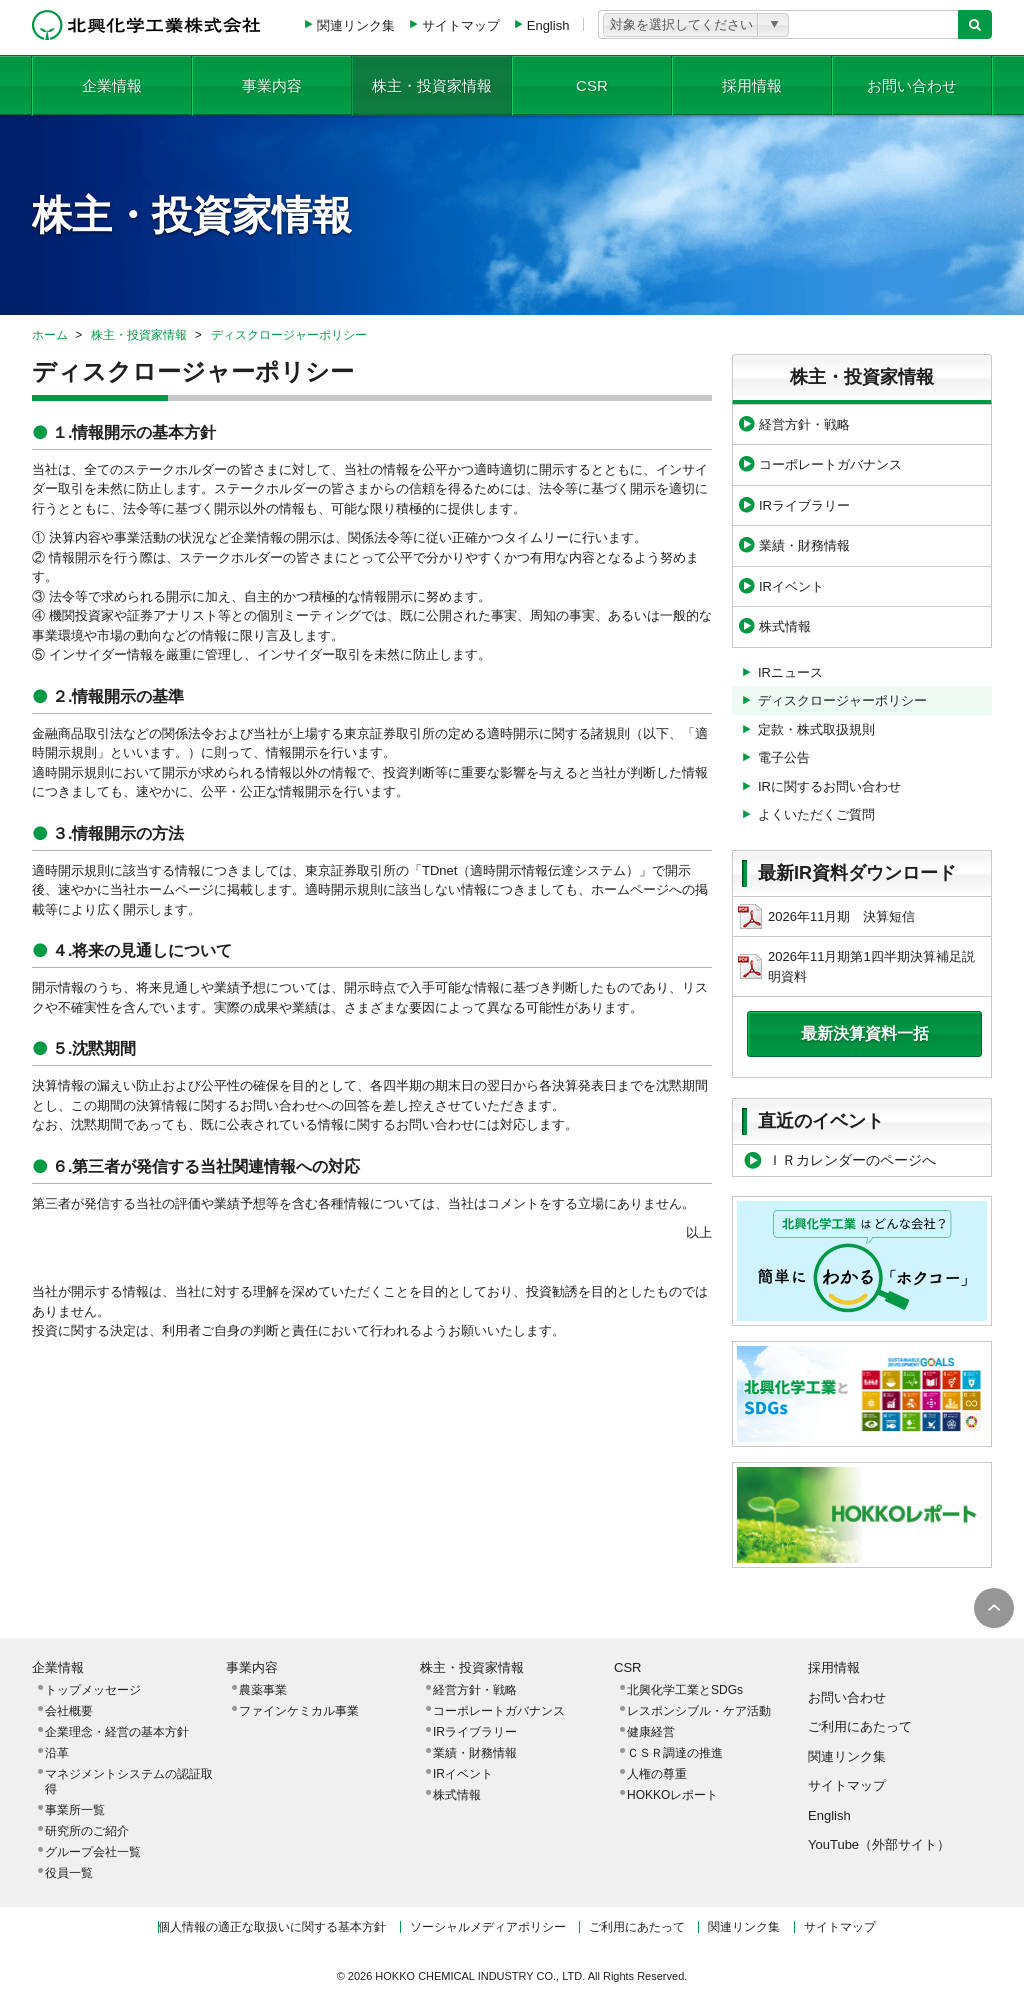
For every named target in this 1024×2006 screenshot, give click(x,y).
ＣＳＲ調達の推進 (675, 1753)
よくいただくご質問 (816, 814)
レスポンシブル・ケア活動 (699, 1711)
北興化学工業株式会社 (146, 25)
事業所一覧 (75, 1810)
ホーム (50, 335)
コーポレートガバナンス (830, 464)
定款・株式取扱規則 (816, 729)
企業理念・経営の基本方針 (117, 1732)
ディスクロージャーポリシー (289, 335)
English (548, 25)
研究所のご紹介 (87, 1831)
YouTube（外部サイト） (879, 1844)
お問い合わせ (912, 84)
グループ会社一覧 (93, 1852)
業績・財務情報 (804, 545)
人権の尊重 (657, 1774)
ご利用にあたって (860, 1726)
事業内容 (272, 84)
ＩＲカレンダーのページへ (852, 1160)
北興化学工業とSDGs (685, 1690)
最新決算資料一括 (865, 1033)
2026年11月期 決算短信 (826, 916)
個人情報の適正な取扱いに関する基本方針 (272, 1927)
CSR (592, 84)
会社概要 (69, 1711)
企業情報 (112, 84)
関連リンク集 (356, 25)
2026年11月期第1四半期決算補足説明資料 (856, 966)
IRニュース (790, 672)
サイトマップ (461, 25)
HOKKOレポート (672, 1795)
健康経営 (651, 1732)
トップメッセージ (93, 1690)
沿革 (57, 1753)
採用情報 (752, 84)
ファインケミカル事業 (299, 1711)
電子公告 (784, 757)
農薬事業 (263, 1690)
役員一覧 (69, 1873)
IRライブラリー (804, 505)
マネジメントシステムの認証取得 (129, 1781)
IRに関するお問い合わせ (829, 786)
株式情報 (785, 626)
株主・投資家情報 (432, 84)
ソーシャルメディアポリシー (488, 1927)
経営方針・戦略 (804, 424)
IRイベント (791, 586)
